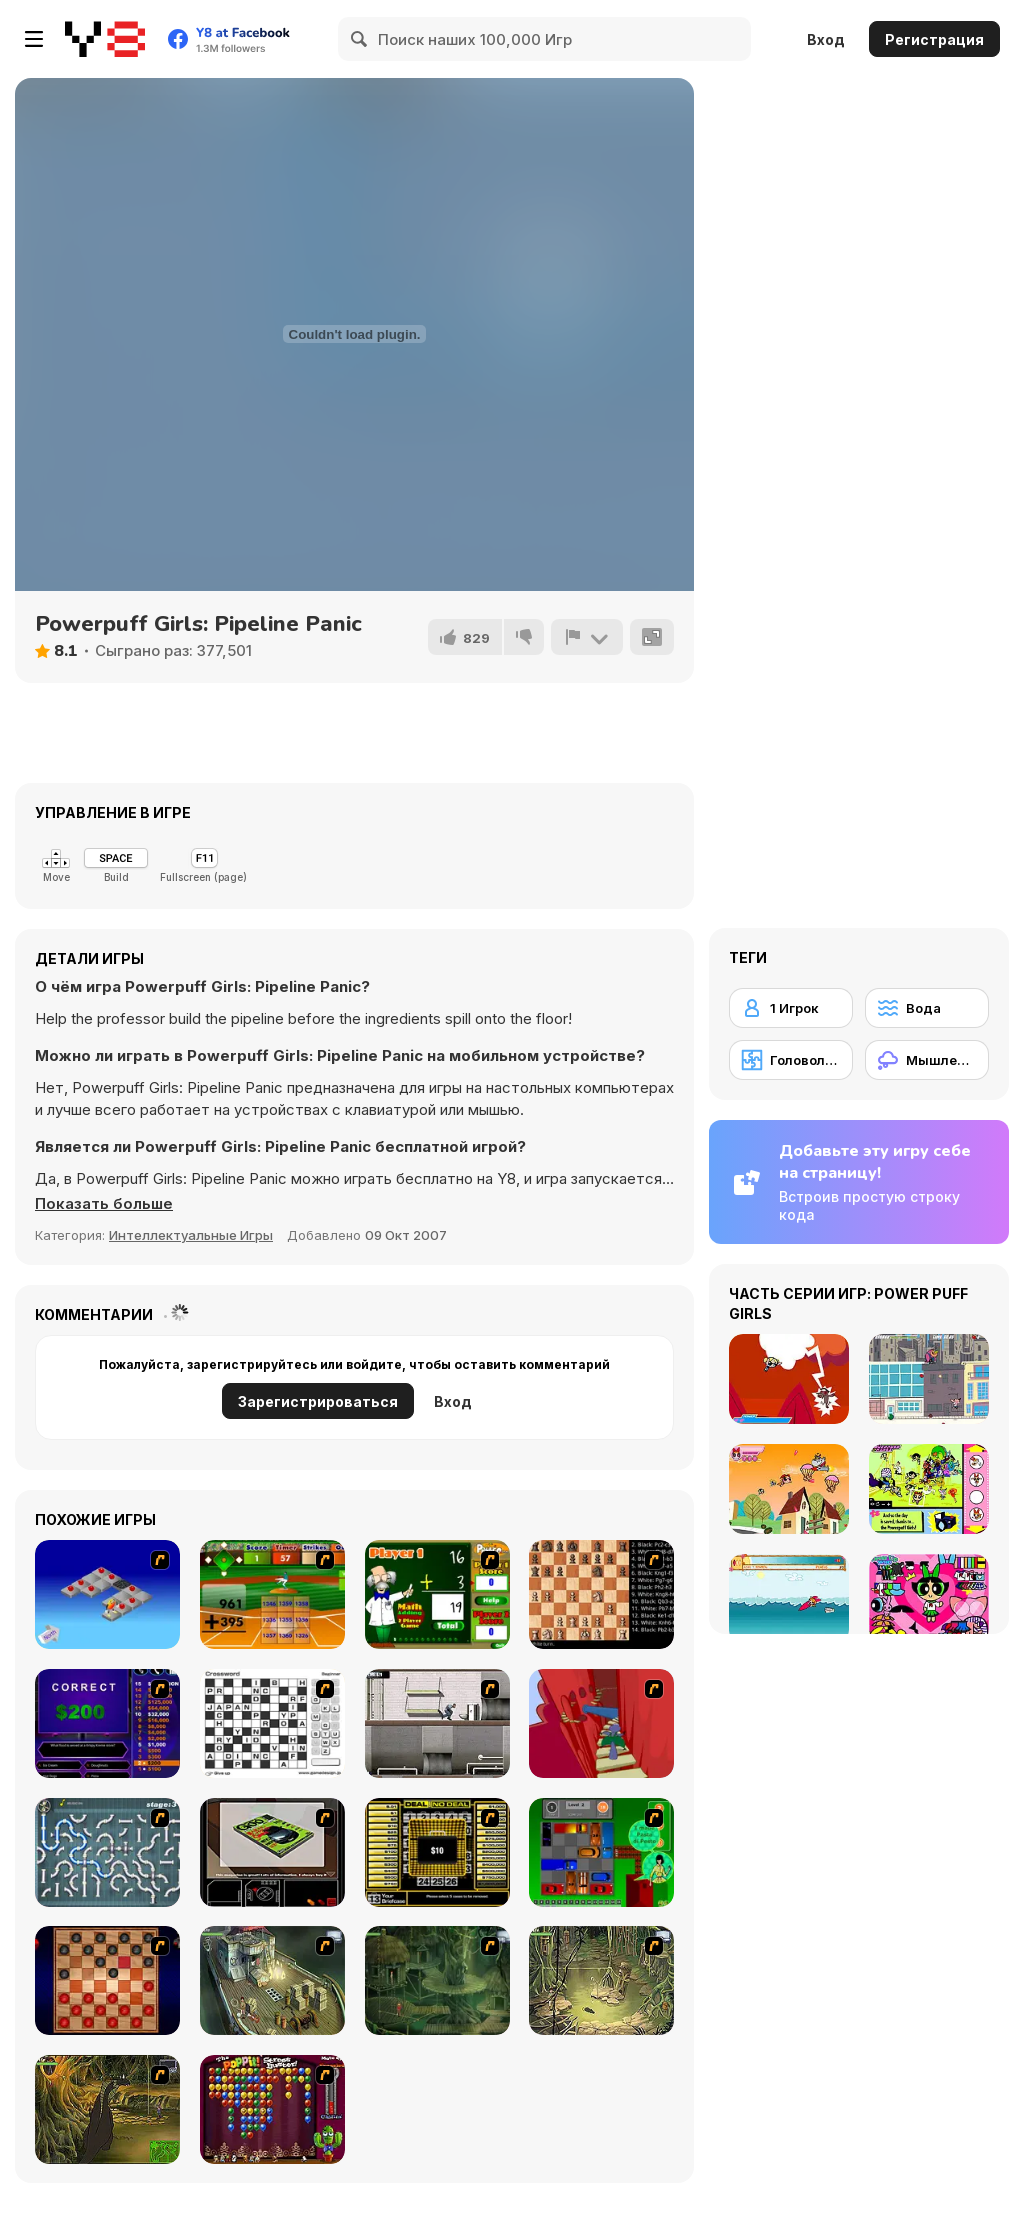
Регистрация (934, 39)
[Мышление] (927, 1060)
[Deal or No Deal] (437, 1852)
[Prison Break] (437, 1723)
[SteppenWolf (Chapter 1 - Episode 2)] (437, 1980)
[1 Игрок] (791, 1008)
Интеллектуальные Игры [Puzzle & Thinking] (191, 1235)
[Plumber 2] (107, 1852)
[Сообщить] (587, 637)
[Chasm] (601, 1723)
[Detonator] (107, 1594)
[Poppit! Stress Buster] (272, 2109)
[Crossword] (272, 1723)
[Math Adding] (437, 1594)
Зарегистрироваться (318, 1401)
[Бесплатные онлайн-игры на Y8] (105, 39)
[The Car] (272, 1852)
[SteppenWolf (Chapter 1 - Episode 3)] (601, 1980)
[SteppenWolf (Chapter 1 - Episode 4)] (107, 2109)
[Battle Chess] (601, 1594)
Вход (826, 39)
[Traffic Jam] (601, 1852)
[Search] (360, 39)
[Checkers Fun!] (107, 1980)
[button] (104, 1204)
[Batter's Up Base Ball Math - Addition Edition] (272, 1594)
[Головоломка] (791, 1060)
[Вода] (927, 1008)
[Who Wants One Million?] (107, 1723)
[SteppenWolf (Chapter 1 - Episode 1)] (272, 1980)
